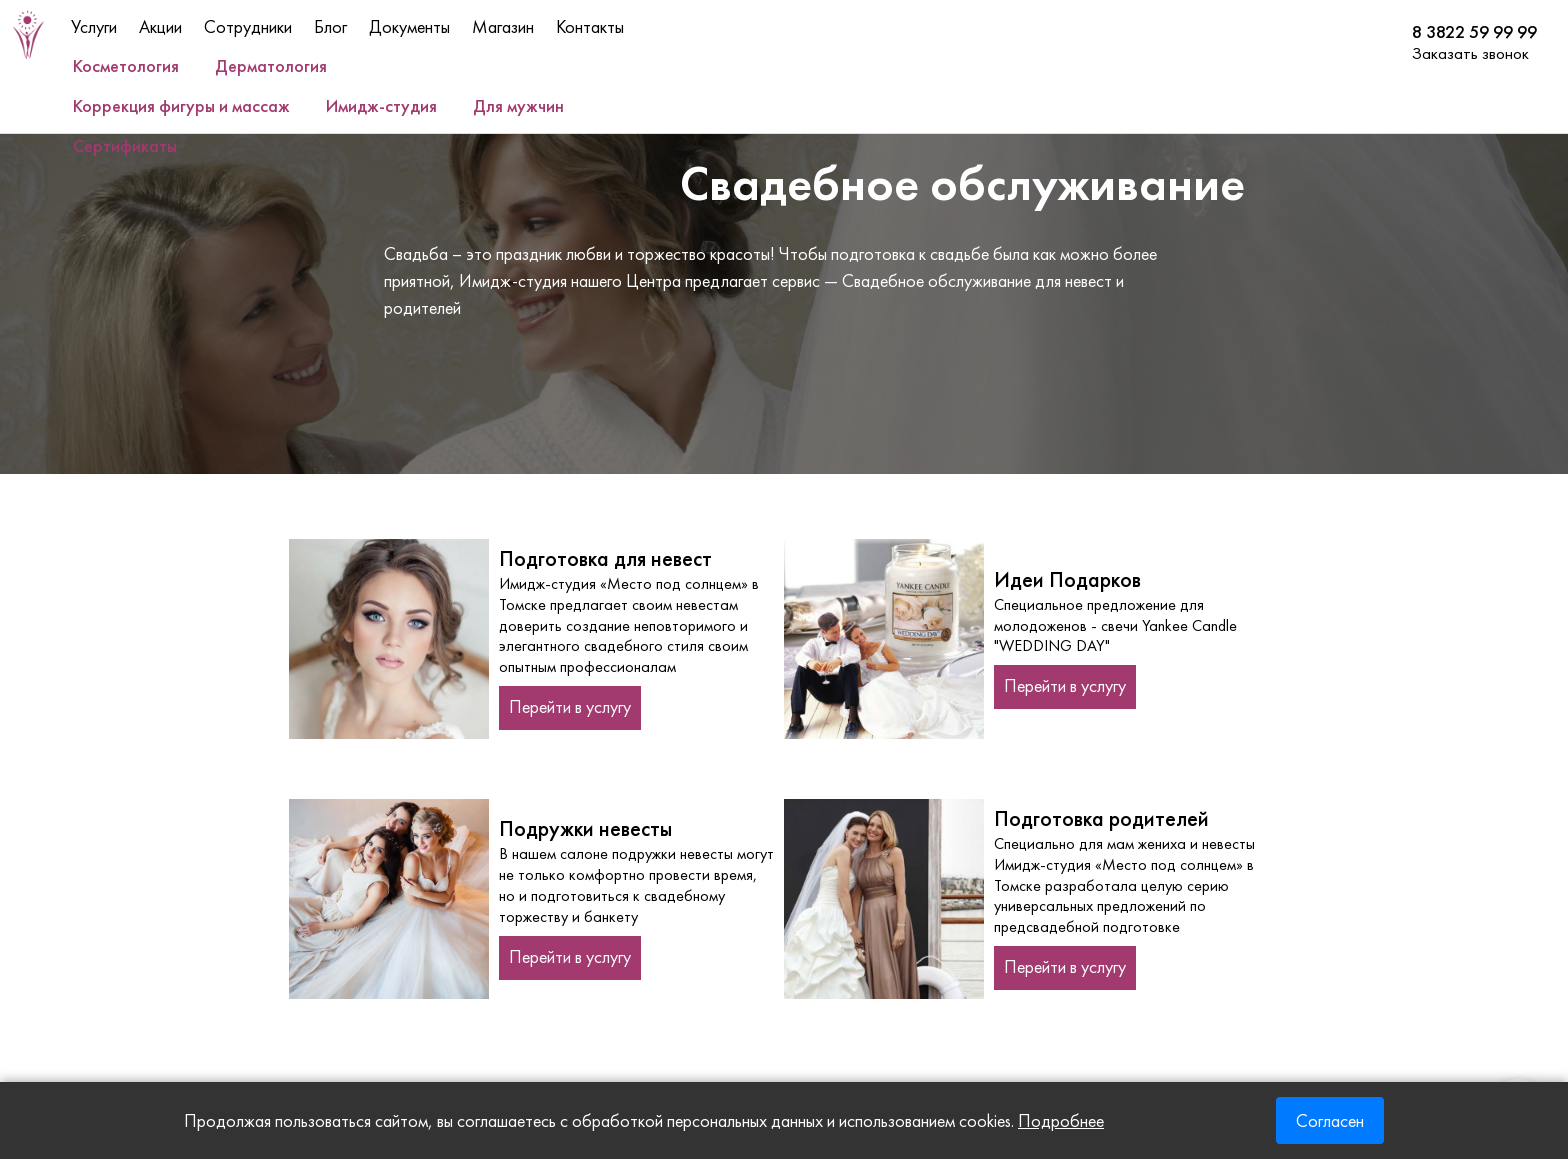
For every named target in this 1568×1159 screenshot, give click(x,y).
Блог (330, 26)
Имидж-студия (381, 105)
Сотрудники (248, 26)
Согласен (1330, 1120)
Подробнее (1061, 1120)
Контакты (590, 26)
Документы (409, 26)
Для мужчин (518, 105)
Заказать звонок (1470, 53)
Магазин (503, 26)
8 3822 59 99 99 (1474, 32)
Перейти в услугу (570, 706)
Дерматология (271, 65)
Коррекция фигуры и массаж (181, 105)
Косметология (126, 65)
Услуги (94, 26)
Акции (160, 26)
